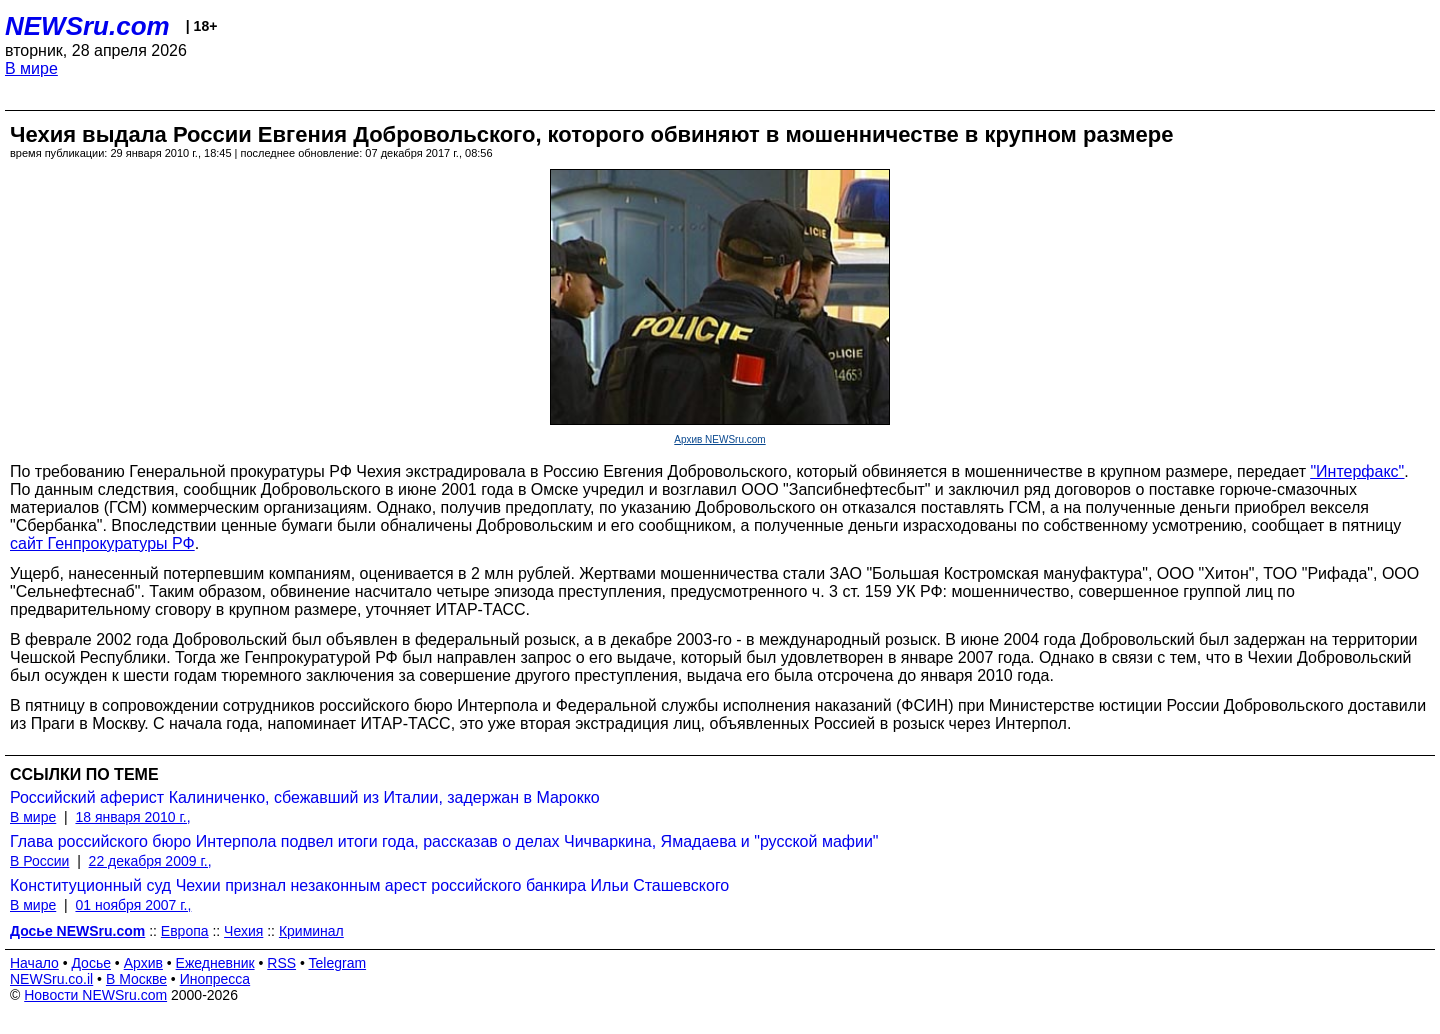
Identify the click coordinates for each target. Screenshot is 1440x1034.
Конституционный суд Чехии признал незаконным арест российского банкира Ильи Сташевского (369, 885)
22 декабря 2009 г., (150, 861)
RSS (281, 963)
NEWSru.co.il (51, 979)
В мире (31, 68)
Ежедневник (215, 963)
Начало (34, 963)
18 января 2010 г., (132, 817)
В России (39, 861)
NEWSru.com (87, 26)
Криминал (311, 931)
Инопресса (215, 979)
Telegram (338, 963)
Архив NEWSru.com (719, 439)
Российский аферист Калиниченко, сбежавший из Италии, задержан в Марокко (305, 797)
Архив (143, 963)
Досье (91, 963)
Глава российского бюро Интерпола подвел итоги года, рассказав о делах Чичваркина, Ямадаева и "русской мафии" (444, 841)
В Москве (136, 979)
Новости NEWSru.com (95, 995)
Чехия (243, 931)
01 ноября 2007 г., (133, 905)
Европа (185, 931)
